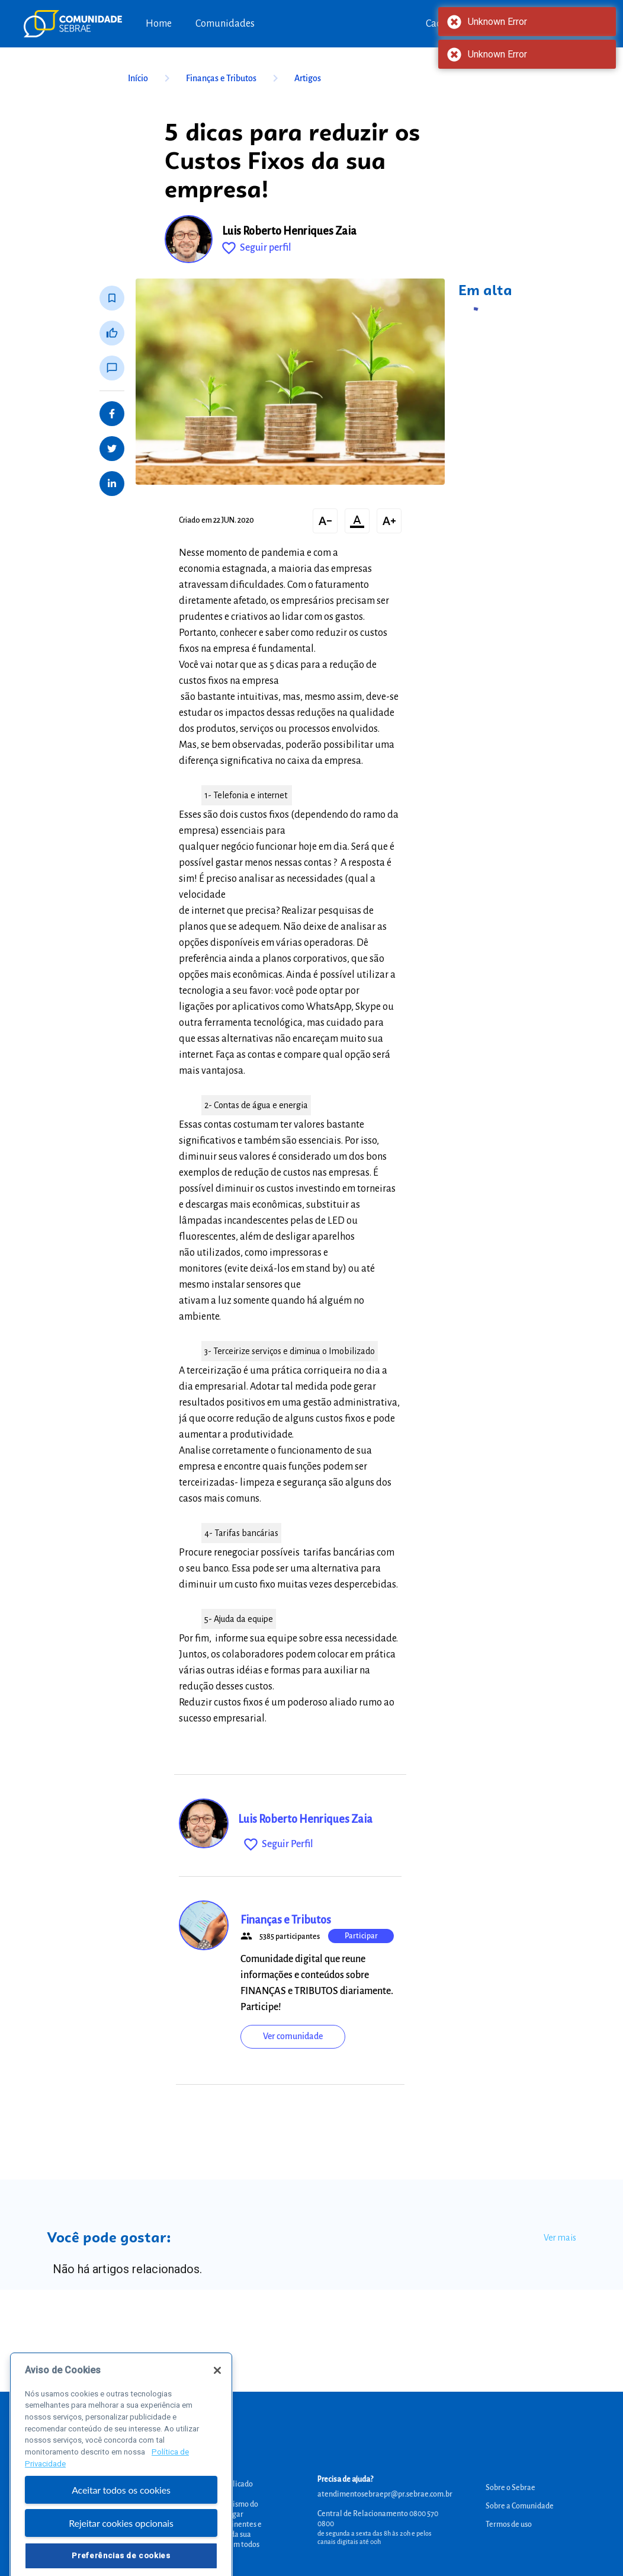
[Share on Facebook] (111, 413)
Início (151, 78)
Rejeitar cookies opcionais (121, 2550)
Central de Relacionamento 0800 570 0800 (377, 2519)
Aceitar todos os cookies (121, 2517)
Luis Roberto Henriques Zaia (289, 231)
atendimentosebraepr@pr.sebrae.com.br (384, 2494)
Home (159, 23)
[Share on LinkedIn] (111, 483)
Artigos (307, 78)
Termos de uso (509, 2524)
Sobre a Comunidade (520, 2506)
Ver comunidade (293, 2036)
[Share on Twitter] (111, 448)
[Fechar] (217, 2398)
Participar (361, 1936)
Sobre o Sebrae (510, 2488)
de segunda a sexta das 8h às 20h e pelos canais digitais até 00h (374, 2537)
